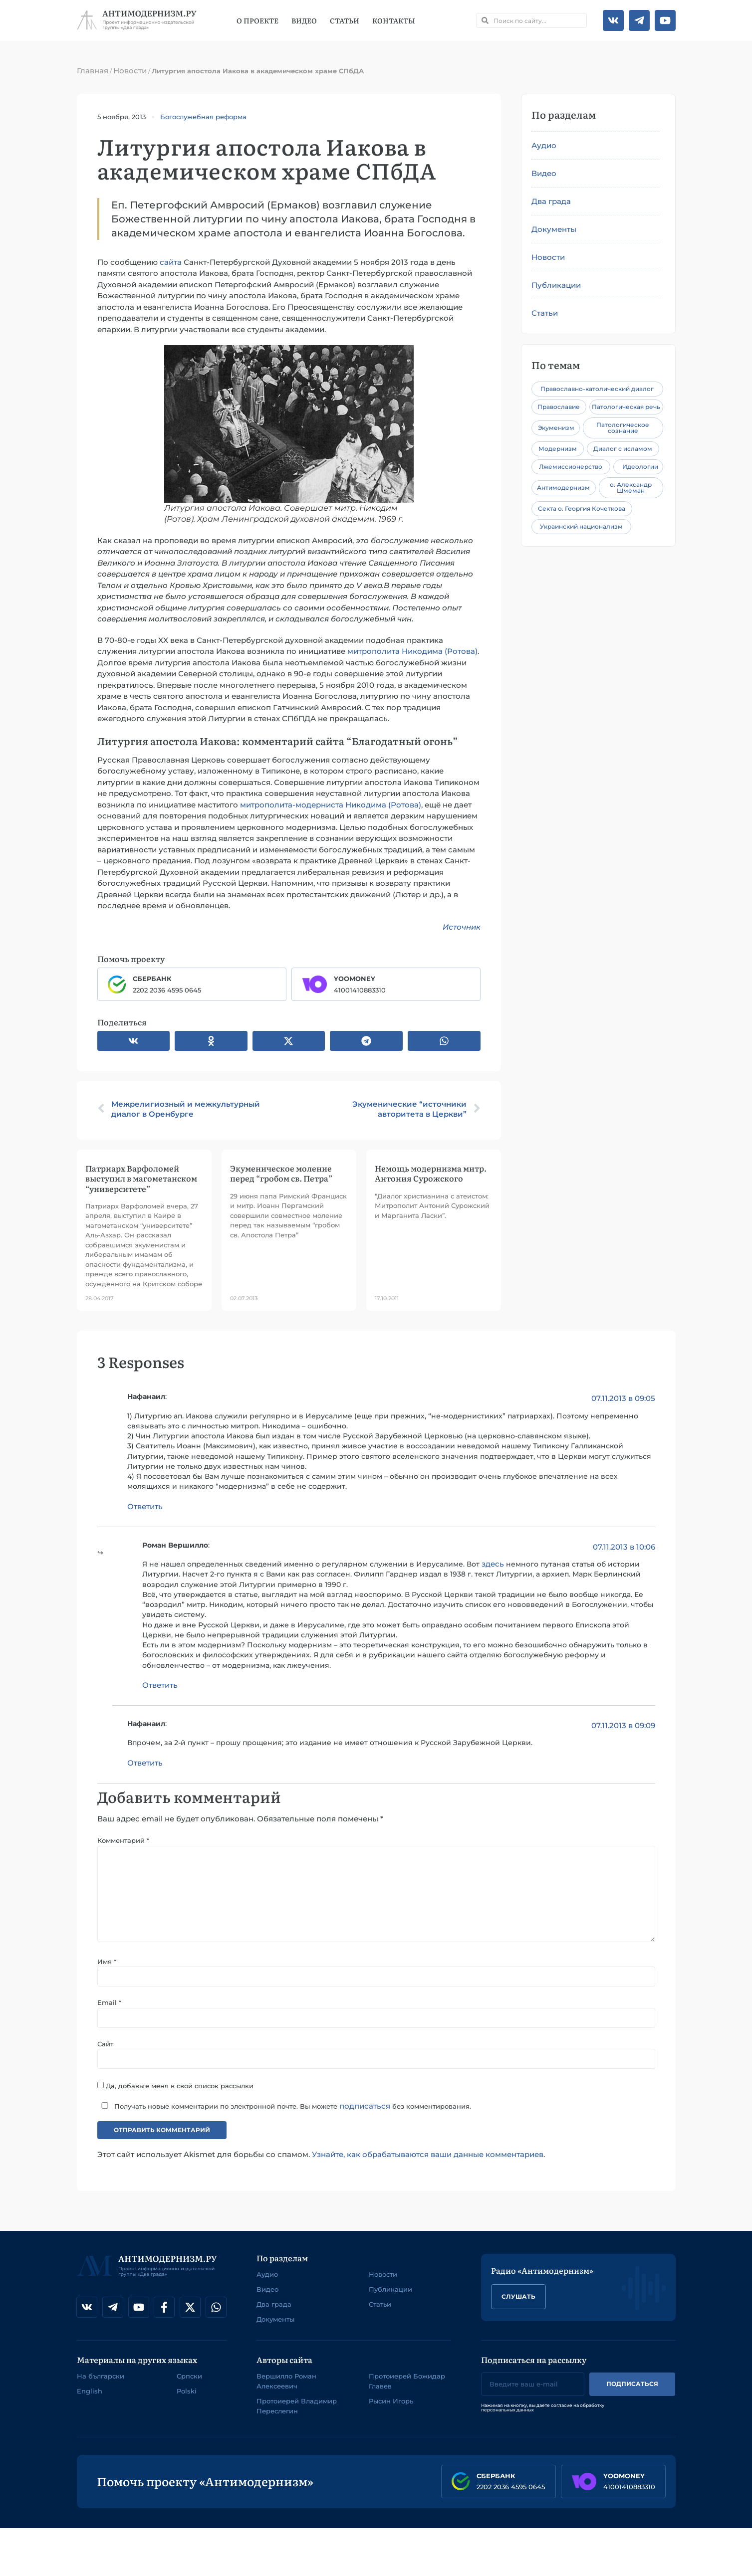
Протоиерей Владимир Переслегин (296, 2409)
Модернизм (557, 448)
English (89, 2394)
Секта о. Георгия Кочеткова (581, 508)
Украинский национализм (581, 526)
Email (109, 2005)
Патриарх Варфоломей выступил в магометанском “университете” (141, 1178)
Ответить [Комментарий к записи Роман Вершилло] (160, 1685)
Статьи (344, 20)
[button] (133, 1041)
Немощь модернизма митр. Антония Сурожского (431, 1173)
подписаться (364, 2109)
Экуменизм (556, 427)
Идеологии (640, 466)
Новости (130, 70)
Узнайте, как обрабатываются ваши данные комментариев (427, 2157)
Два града (551, 201)
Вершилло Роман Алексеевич (286, 2384)
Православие (558, 406)
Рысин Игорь (391, 2404)
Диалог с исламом (622, 448)
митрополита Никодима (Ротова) (412, 651)
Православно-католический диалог (597, 389)
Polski (187, 2394)
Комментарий (123, 1840)
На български (100, 2379)
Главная (92, 70)
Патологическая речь (626, 406)
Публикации (556, 285)
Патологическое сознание (622, 427)
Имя (106, 1964)
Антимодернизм (563, 487)
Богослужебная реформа (203, 117)
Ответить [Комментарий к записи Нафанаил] (145, 1506)
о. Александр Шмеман (631, 487)
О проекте (257, 20)
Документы (553, 229)
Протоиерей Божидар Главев (407, 2384)
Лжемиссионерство (570, 466)
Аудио (543, 145)
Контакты (393, 20)
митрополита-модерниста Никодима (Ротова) (330, 804)
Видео (304, 20)
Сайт (105, 2046)
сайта (171, 262)
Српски (189, 2379)
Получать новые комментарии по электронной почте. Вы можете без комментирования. (284, 2109)
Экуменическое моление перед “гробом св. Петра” (281, 1173)
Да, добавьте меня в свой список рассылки (175, 2088)
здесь (493, 1564)
